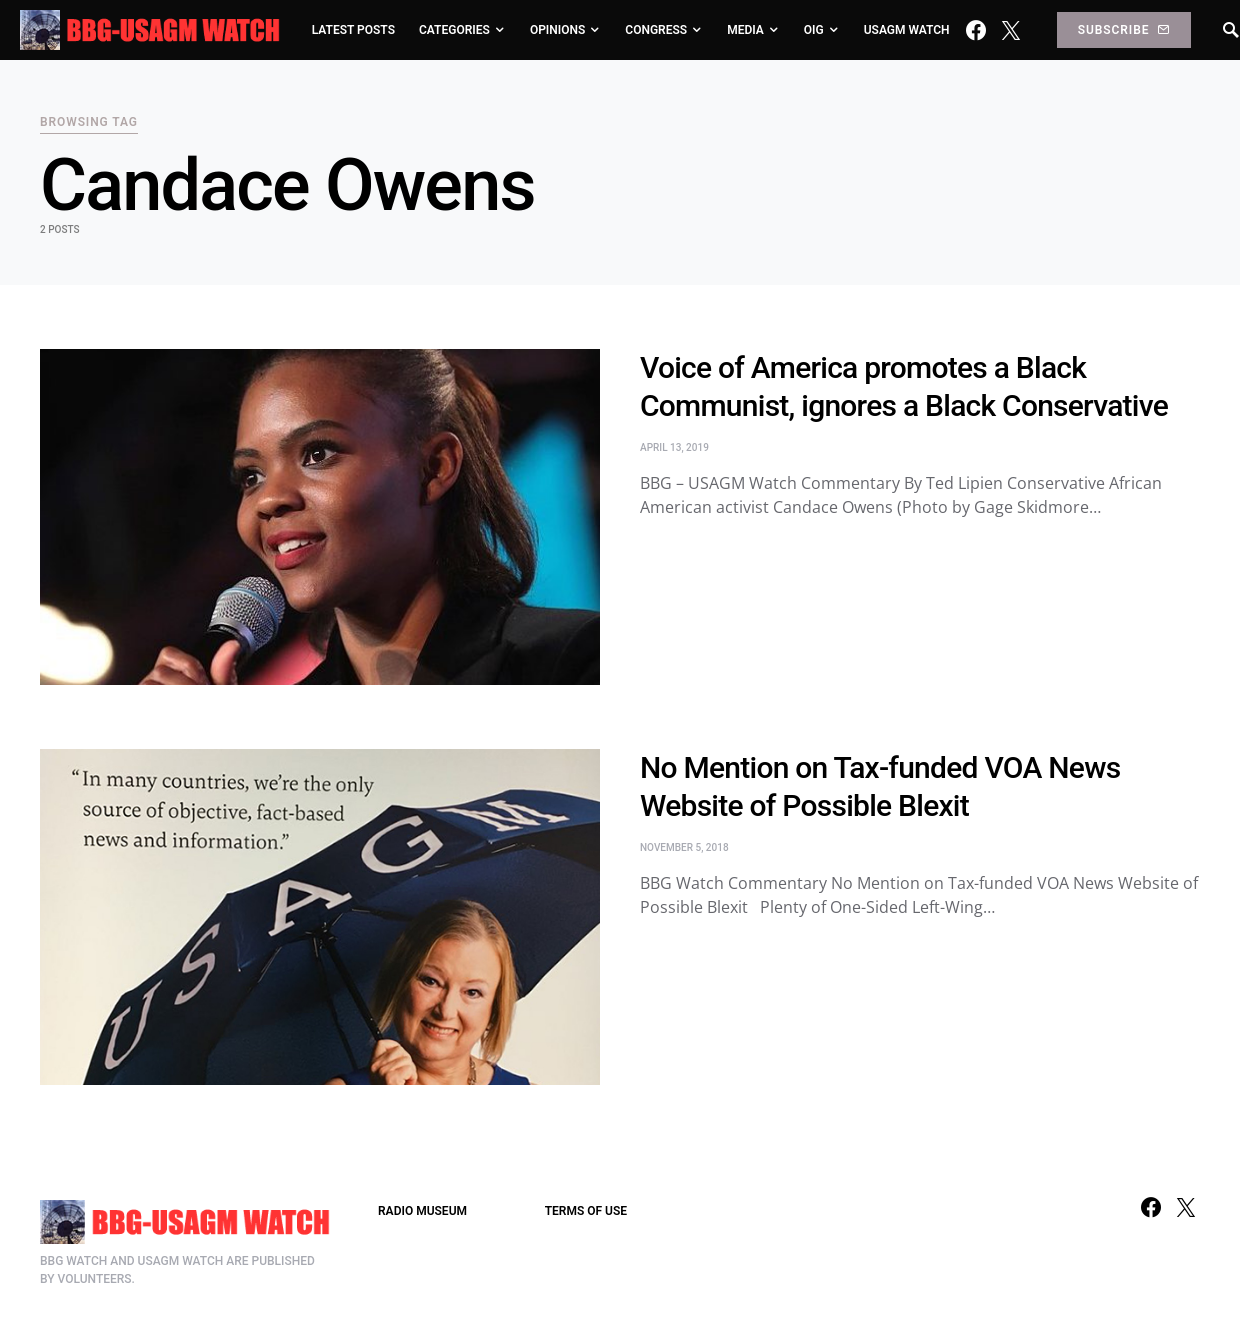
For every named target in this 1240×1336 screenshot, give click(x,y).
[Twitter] (1011, 30)
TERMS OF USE (586, 1211)
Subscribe (1124, 30)
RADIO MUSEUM (422, 1211)
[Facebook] (976, 30)
